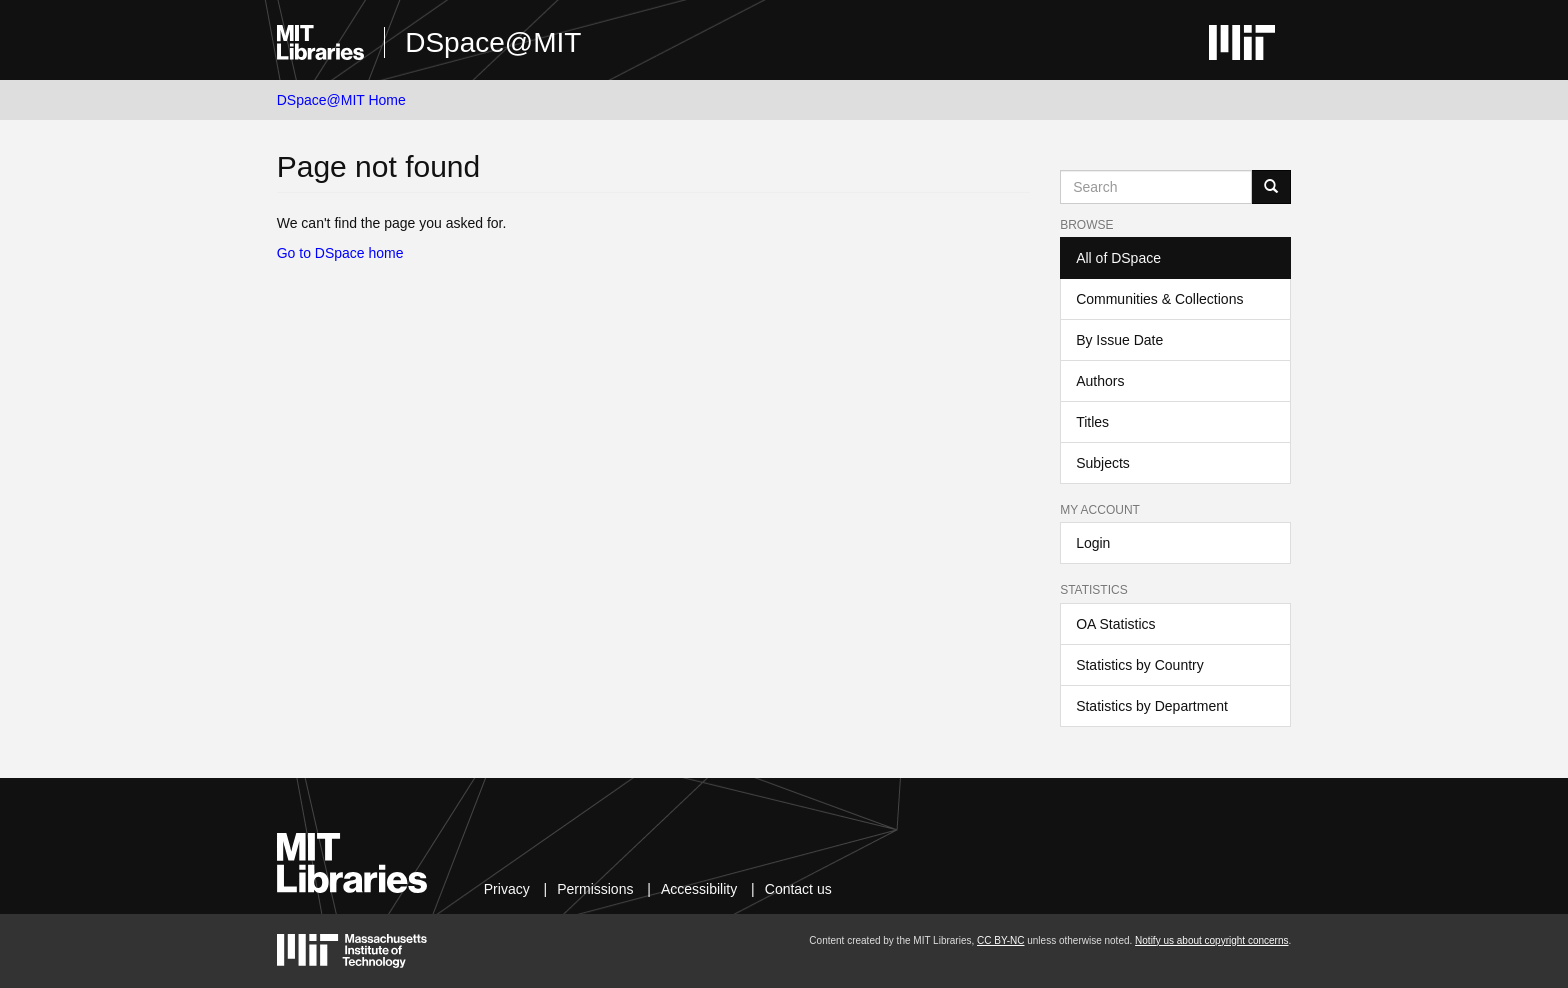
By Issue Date (1119, 340)
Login (1093, 543)
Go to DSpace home (340, 253)
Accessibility (699, 889)
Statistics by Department (1152, 706)
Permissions (595, 889)
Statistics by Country (1140, 665)
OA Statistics (1115, 624)
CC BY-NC (1000, 940)
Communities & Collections (1159, 299)
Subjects (1103, 463)
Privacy (507, 889)
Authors (1100, 381)
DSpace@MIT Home (341, 100)
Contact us (798, 889)
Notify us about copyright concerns (1211, 940)
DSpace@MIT (493, 42)
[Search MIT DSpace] (1156, 187)
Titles (1092, 422)
